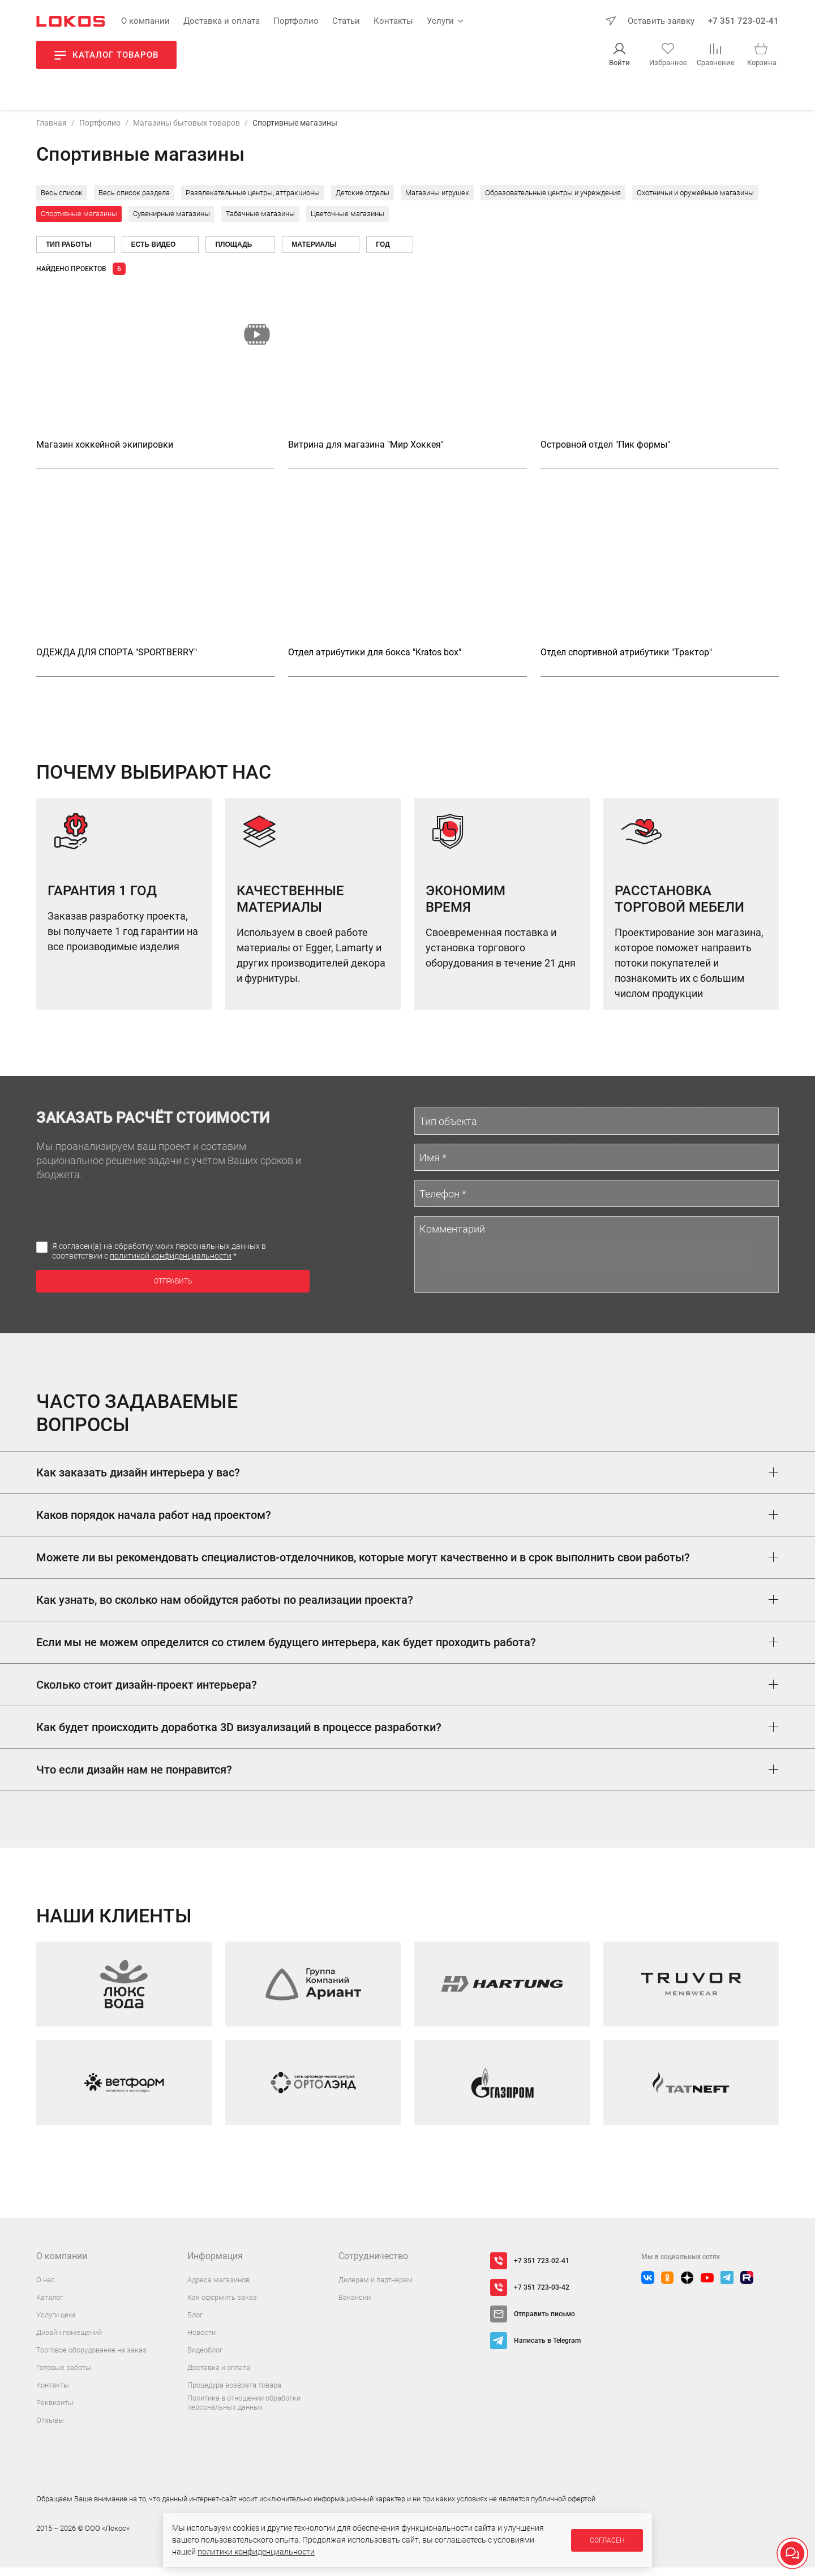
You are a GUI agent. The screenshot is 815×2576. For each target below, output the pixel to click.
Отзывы (50, 2428)
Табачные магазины (260, 221)
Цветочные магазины (347, 221)
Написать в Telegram (547, 2349)
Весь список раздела (134, 200)
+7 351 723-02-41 (743, 21)
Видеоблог (204, 2358)
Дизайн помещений (69, 2341)
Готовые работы (63, 2376)
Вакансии (354, 2306)
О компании (145, 21)
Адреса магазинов (218, 2288)
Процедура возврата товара (234, 2393)
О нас (45, 2288)
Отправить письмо (544, 2322)
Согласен (607, 2540)
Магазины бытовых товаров (186, 131)
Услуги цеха (56, 2323)
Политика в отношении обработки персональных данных (244, 2411)
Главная (51, 131)
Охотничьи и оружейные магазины (695, 200)
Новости (201, 2341)
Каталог (49, 2306)
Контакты (393, 21)
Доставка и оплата (221, 21)
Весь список (62, 200)
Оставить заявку (661, 21)
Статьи (346, 21)
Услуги (440, 21)
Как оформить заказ (222, 2306)
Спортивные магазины (79, 221)
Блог (195, 2323)
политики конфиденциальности (256, 2551)
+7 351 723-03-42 (541, 2296)
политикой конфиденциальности (170, 1263)
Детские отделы (362, 200)
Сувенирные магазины (171, 221)
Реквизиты (55, 2411)
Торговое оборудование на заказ (91, 2358)
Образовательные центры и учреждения (553, 200)
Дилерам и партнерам (375, 2288)
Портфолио (296, 21)
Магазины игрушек (437, 200)
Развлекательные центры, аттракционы (253, 200)
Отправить (173, 1289)
